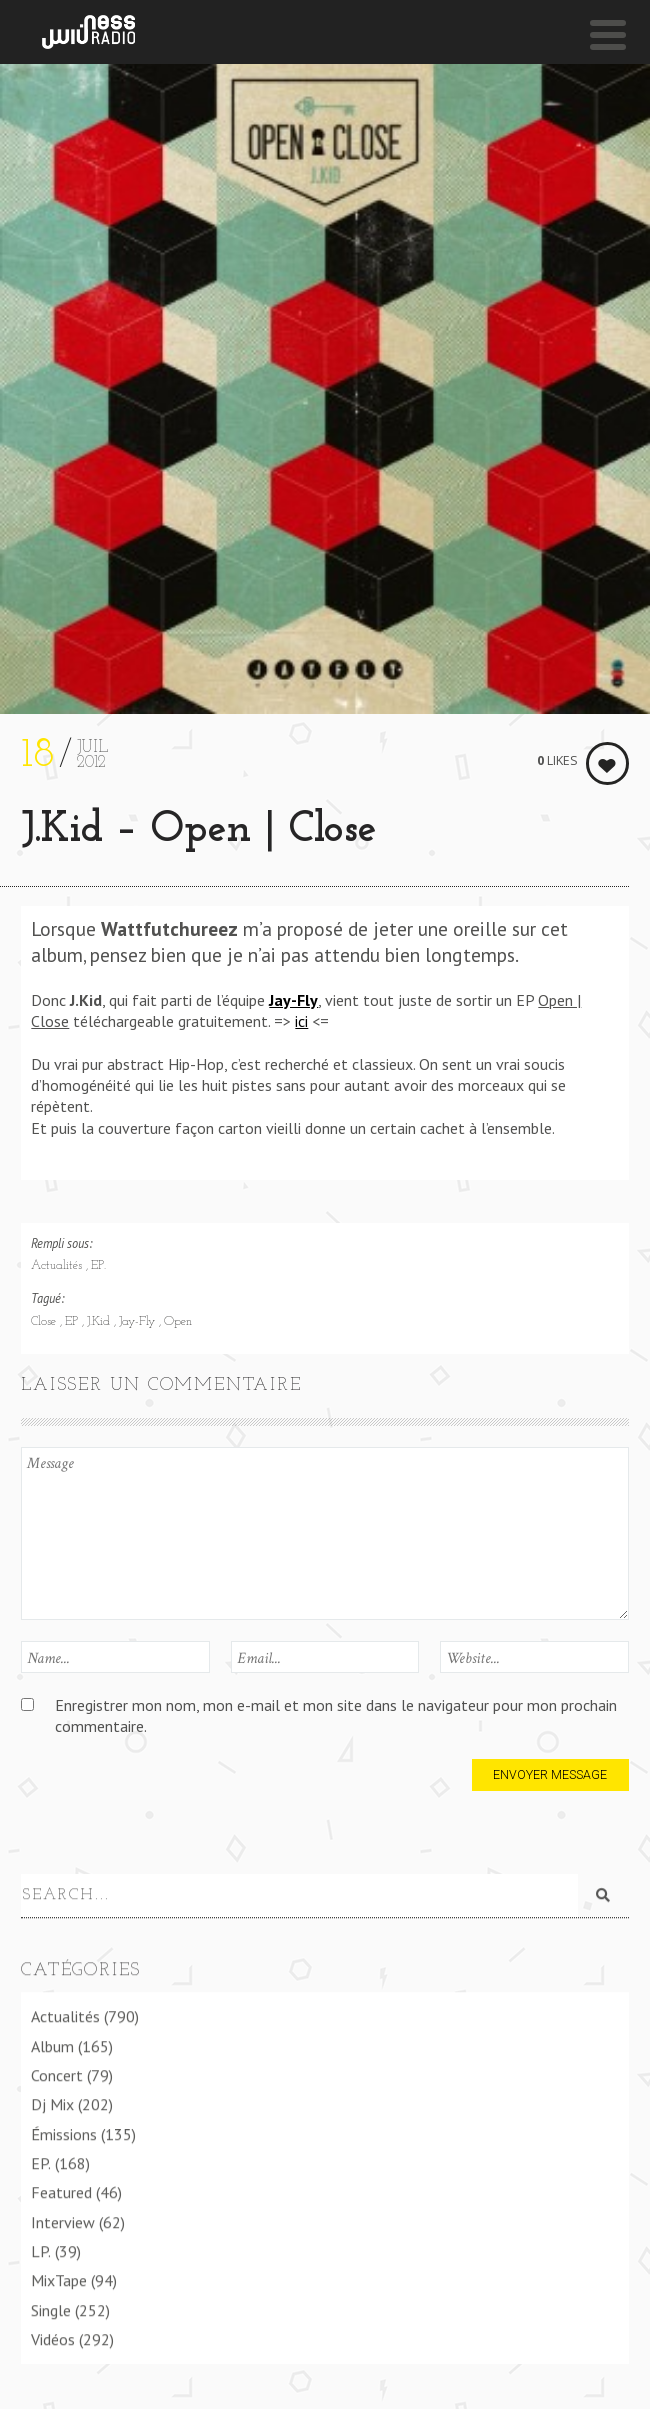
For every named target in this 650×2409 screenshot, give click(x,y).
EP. (98, 1266)
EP (73, 1322)
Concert (57, 2073)
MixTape (59, 2279)
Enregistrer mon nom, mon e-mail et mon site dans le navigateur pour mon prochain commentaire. (336, 1715)
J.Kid (100, 1322)
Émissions (64, 2132)
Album (52, 2044)
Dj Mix (52, 2103)
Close (45, 1322)
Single (51, 2308)
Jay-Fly (139, 1322)
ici (301, 1021)
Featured (61, 2191)
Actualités (58, 1266)
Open (178, 1322)
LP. (41, 2249)
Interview (63, 2220)
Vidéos (53, 2337)
